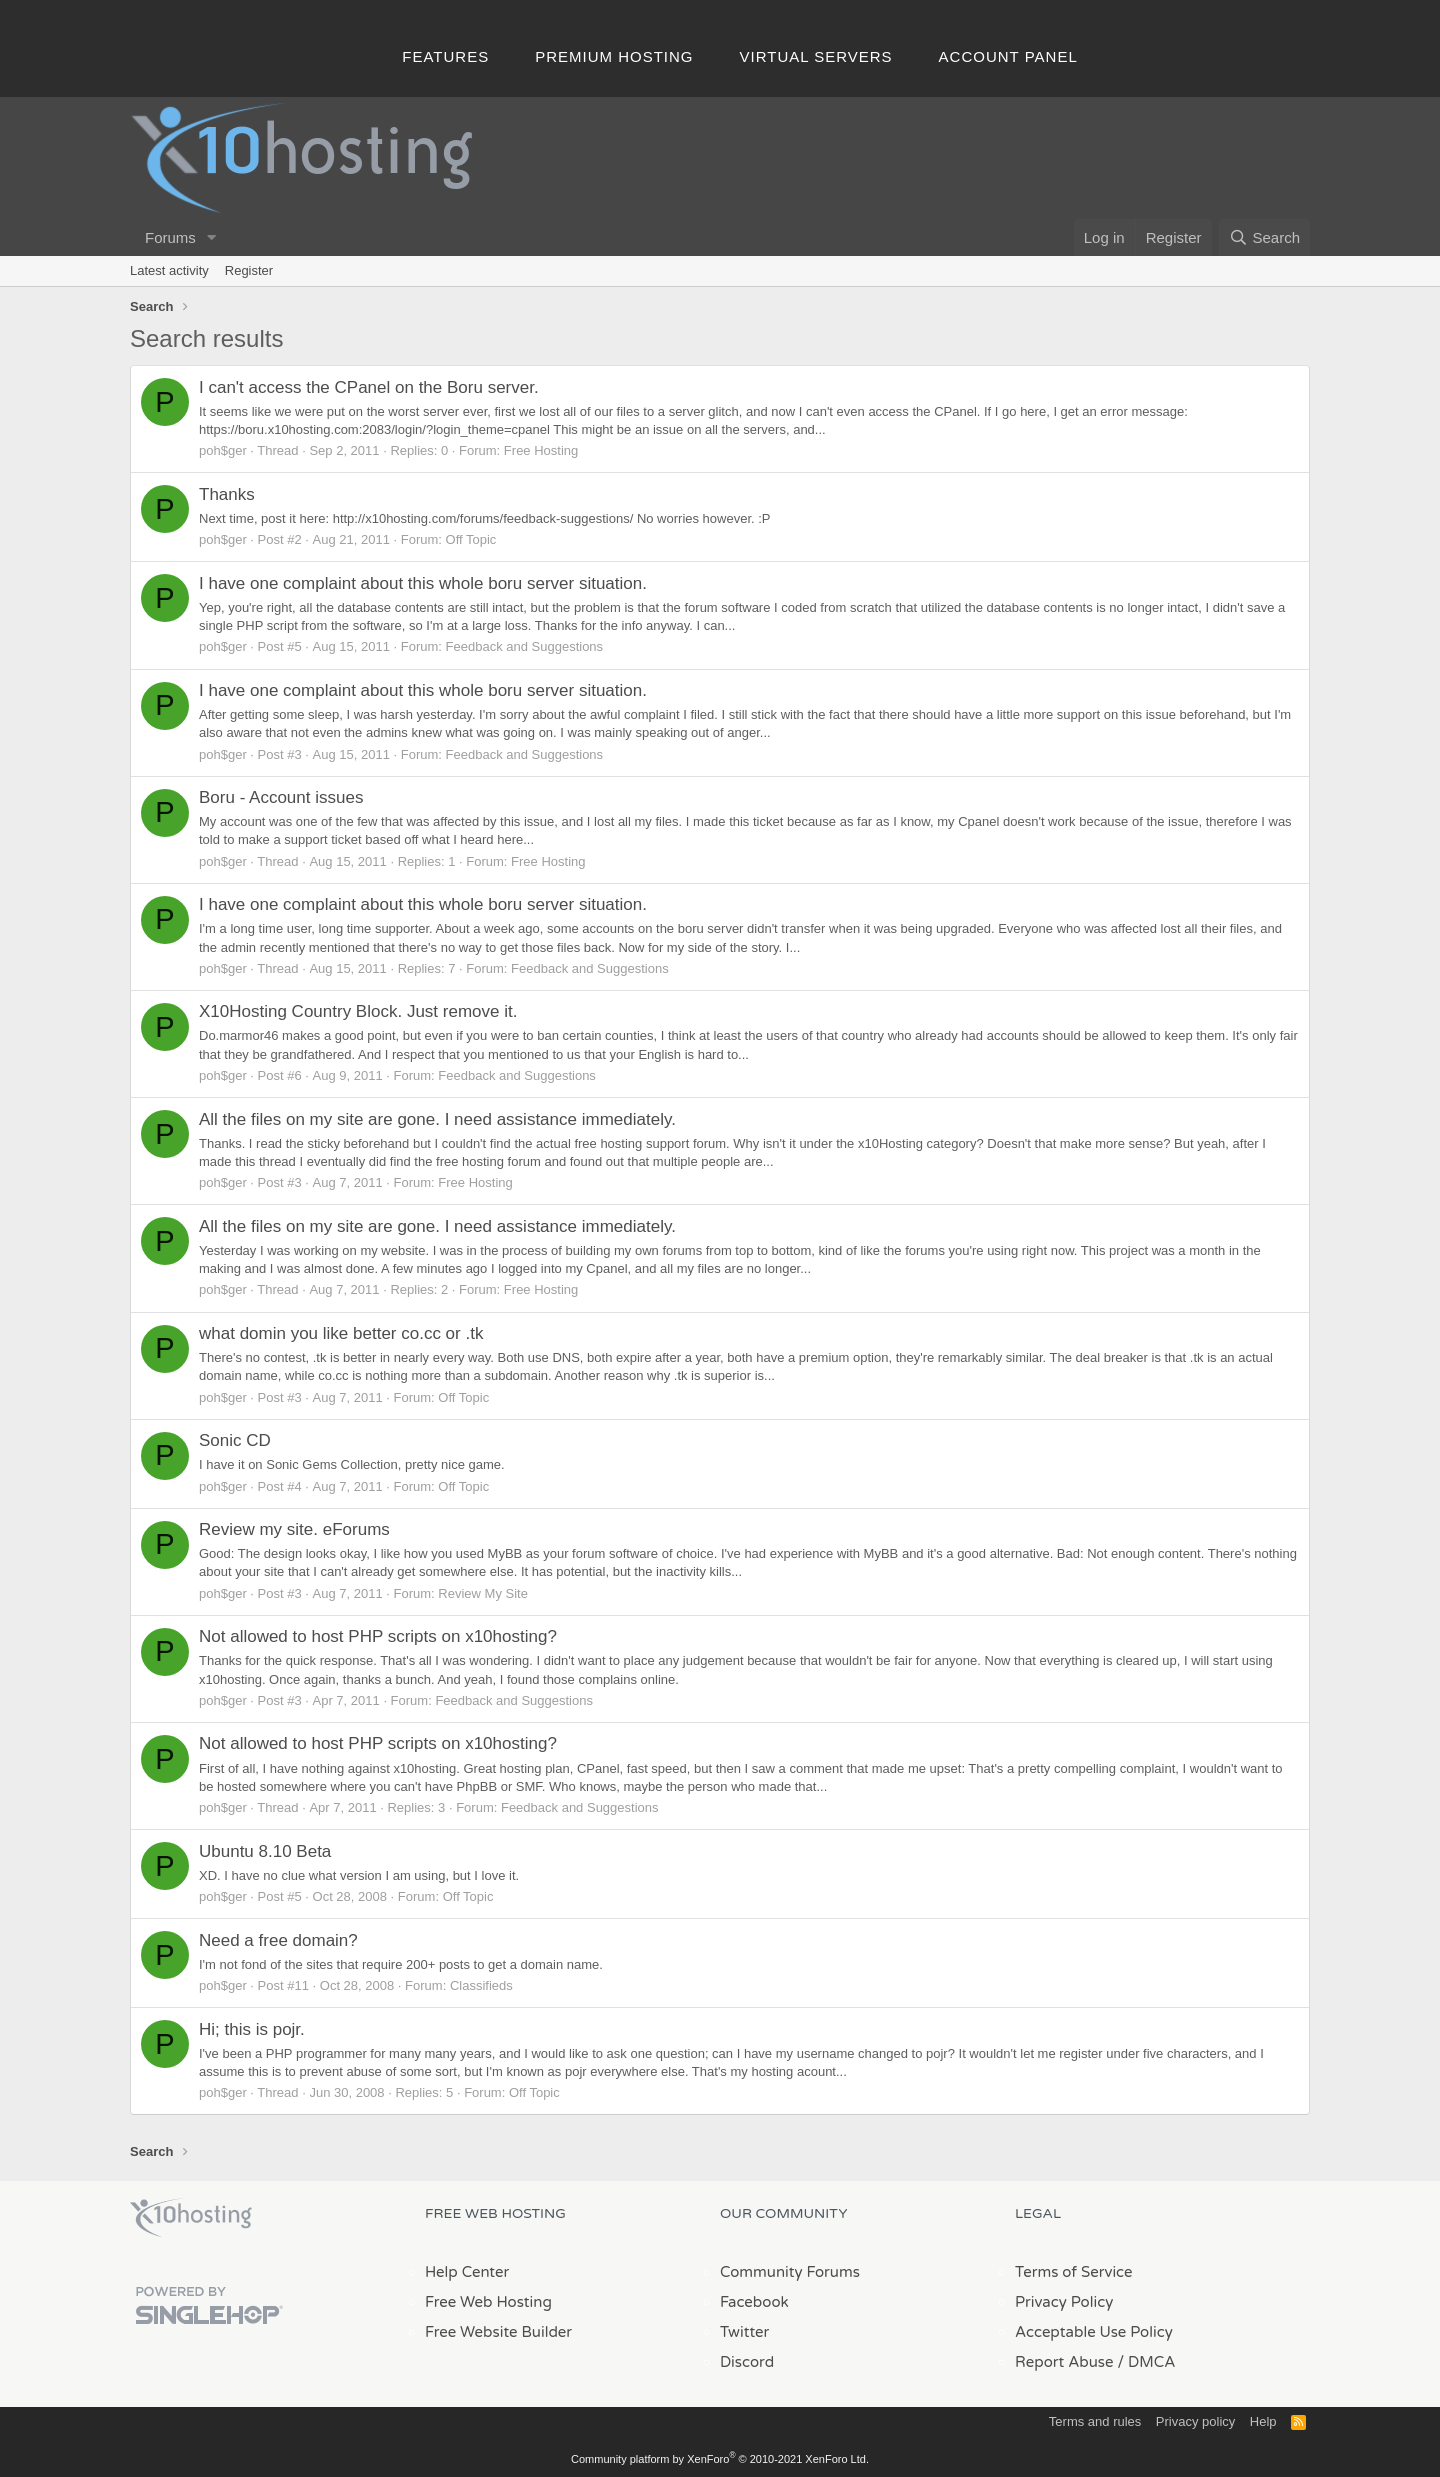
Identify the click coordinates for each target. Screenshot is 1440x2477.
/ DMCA (1146, 2362)
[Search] (1264, 237)
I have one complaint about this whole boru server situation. (423, 583)
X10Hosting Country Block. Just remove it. (358, 1011)
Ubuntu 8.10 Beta (265, 1851)
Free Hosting (541, 450)
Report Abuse (1064, 2362)
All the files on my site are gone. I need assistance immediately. (437, 1119)
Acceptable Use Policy (1094, 2332)
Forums (170, 237)
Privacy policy (1195, 2421)
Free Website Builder (498, 2332)
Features (445, 56)
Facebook (754, 2302)
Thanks (227, 494)
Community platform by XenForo (720, 2459)
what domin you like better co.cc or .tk (341, 1333)
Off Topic (471, 539)
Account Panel (1008, 56)
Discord (747, 2362)
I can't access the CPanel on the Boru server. (369, 387)
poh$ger (223, 450)
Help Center (467, 2272)
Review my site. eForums (294, 1529)
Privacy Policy (1064, 2302)
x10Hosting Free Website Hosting (191, 2218)
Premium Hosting (614, 56)
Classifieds (481, 1985)
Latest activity (169, 270)
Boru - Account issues (281, 797)
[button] (212, 237)
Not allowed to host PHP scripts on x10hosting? (378, 1636)
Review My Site (483, 1593)
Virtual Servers (816, 56)
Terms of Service (1074, 2272)
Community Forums (790, 2272)
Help (1263, 2421)
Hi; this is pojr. (252, 2029)
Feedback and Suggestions (525, 646)
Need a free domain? (278, 1940)
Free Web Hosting (488, 2302)
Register (249, 270)
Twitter (744, 2332)
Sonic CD (235, 1440)
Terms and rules (1095, 2421)
